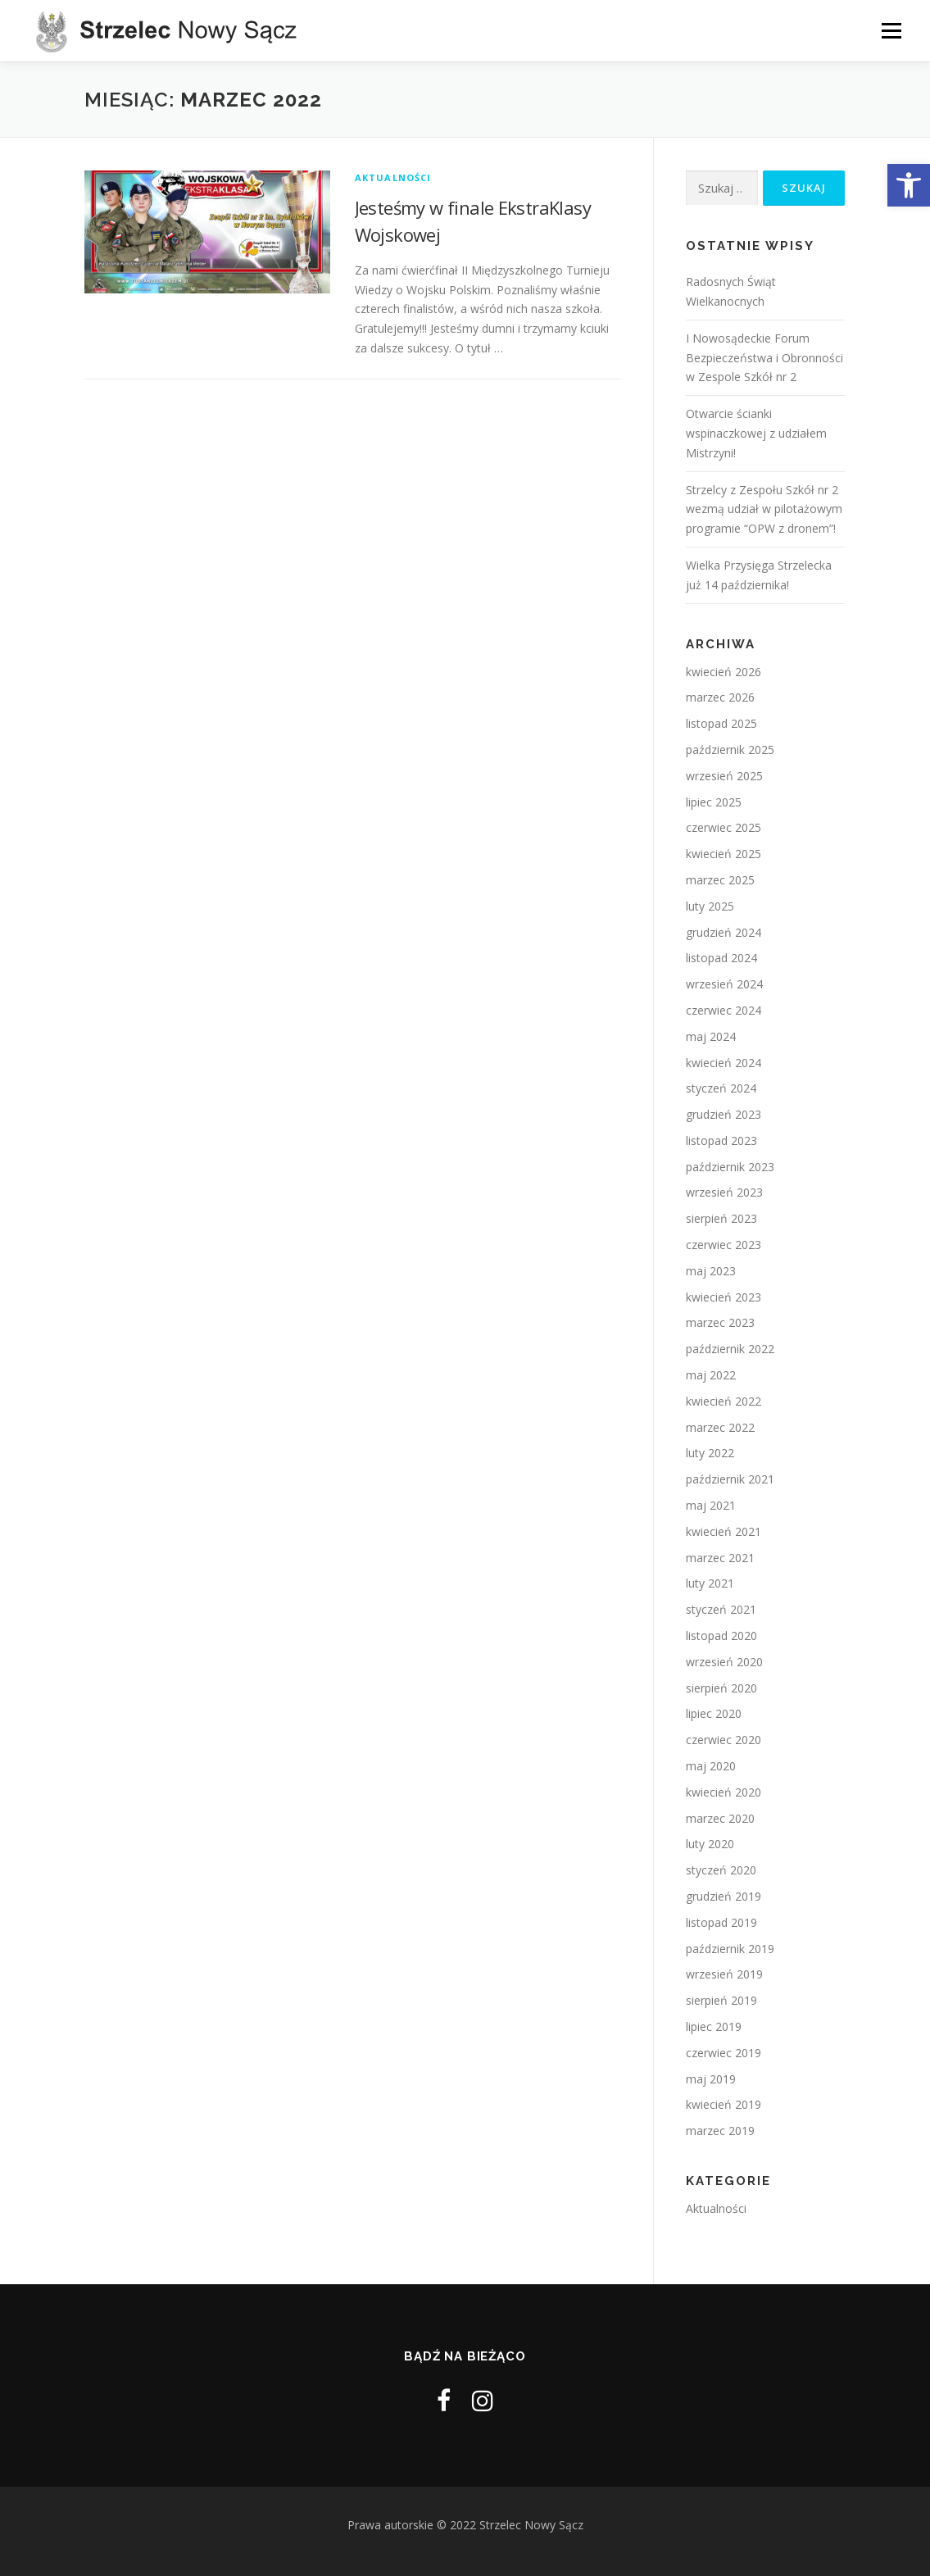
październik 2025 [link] (730, 749)
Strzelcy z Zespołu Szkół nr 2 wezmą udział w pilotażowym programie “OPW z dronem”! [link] (764, 509)
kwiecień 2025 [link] (723, 853)
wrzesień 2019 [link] (724, 1974)
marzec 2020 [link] (720, 1818)
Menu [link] (891, 31)
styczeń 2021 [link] (721, 1609)
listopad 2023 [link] (721, 1140)
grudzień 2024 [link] (723, 932)
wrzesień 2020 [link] (724, 1662)
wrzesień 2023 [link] (724, 1192)
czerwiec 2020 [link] (723, 1739)
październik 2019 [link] (730, 1948)
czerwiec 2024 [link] (723, 1010)
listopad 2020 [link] (721, 1635)
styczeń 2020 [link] (721, 1870)
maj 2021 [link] (711, 1505)
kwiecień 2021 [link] (723, 1531)
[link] (908, 185)
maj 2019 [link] (711, 2079)
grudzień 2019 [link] (723, 1896)
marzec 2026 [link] (720, 697)
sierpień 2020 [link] (721, 1688)
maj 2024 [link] (711, 1036)
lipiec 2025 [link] (714, 802)
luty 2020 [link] (710, 1843)
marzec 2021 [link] (720, 1557)
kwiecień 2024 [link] (723, 1062)
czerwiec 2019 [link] (723, 2052)
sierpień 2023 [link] (721, 1218)
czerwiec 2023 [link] (723, 1244)
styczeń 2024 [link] (721, 1088)
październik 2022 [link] (730, 1348)
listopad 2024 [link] (721, 957)
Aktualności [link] (393, 177)
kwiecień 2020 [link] (723, 1792)
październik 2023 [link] (730, 1166)
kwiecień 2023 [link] (723, 1297)
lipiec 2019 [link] (714, 2026)
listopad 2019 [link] (721, 1922)
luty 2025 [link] (710, 906)
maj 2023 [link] (711, 1271)
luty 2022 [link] (710, 1453)
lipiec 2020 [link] (714, 1713)
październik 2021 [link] (730, 1479)
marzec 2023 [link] (720, 1322)
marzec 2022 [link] (720, 1427)
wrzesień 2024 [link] (724, 984)
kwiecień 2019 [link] (723, 2104)
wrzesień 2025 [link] (724, 776)
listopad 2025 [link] (721, 723)
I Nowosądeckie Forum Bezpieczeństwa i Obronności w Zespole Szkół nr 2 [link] (764, 357)
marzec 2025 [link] (720, 880)
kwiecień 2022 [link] (723, 1401)
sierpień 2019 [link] (721, 2000)
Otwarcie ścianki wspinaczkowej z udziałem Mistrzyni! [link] (756, 433)
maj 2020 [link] (711, 1766)
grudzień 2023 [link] (723, 1114)
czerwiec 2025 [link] (723, 827)
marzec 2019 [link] (720, 2130)
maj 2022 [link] (711, 1375)
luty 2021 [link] (710, 1583)
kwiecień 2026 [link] (723, 671)
